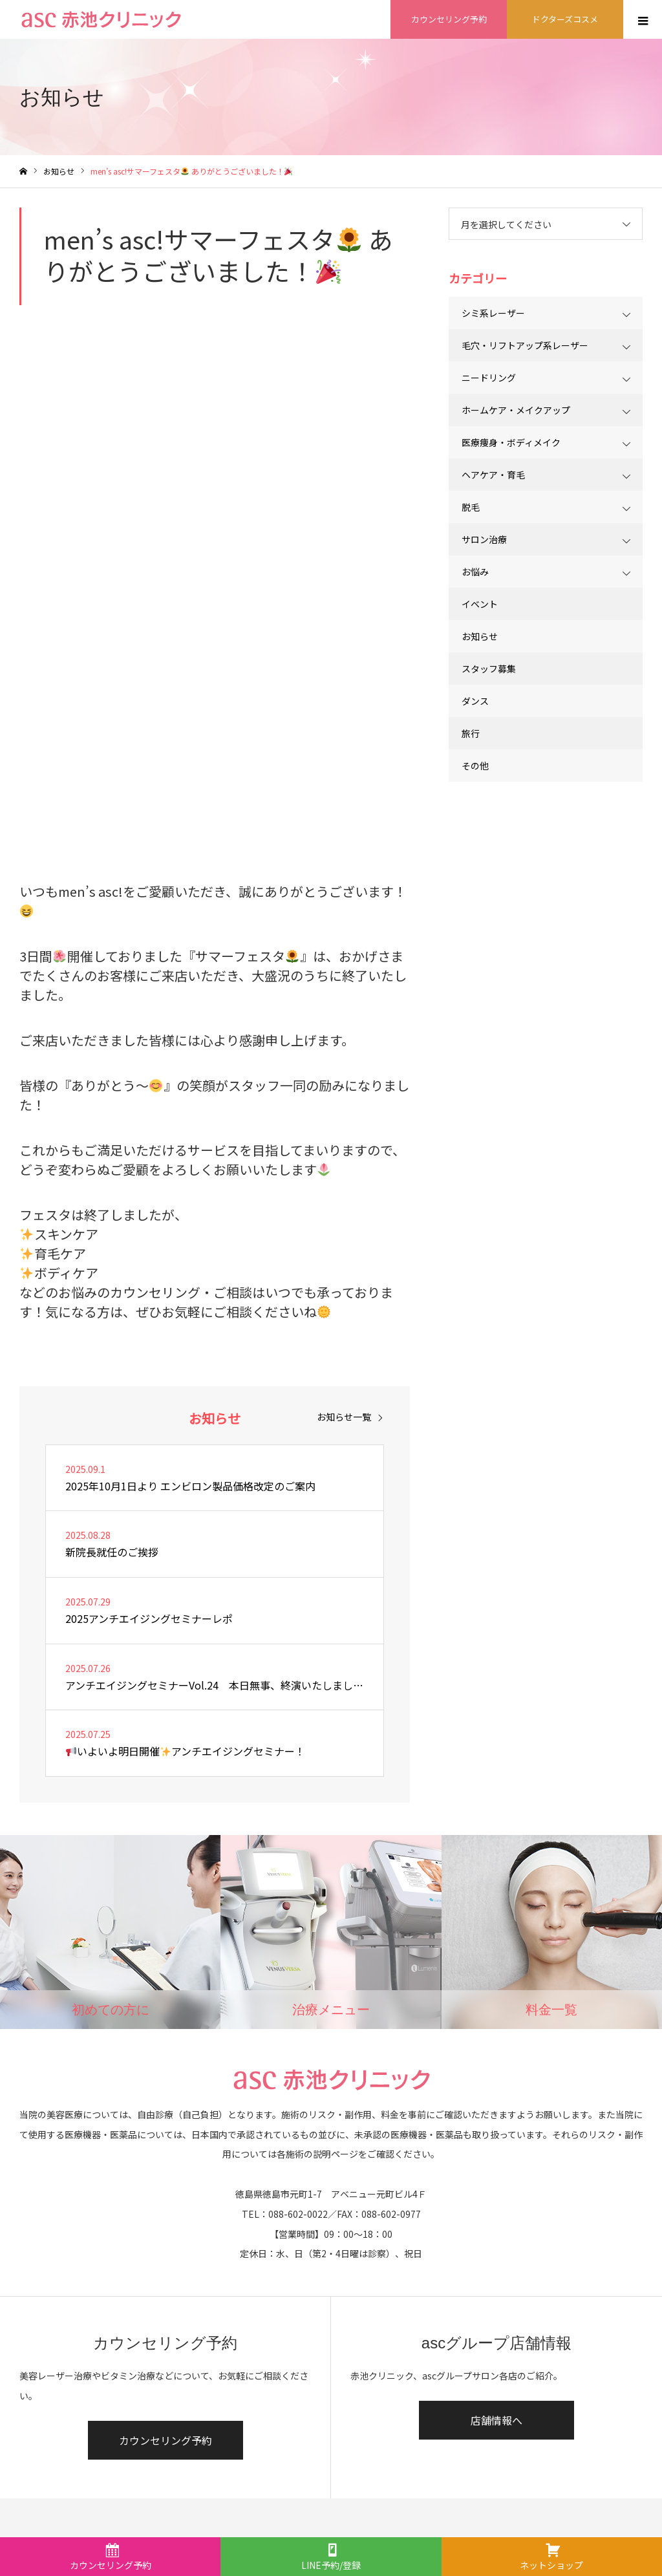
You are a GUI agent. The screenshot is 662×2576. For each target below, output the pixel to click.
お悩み (475, 571)
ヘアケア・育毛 (493, 474)
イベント (480, 603)
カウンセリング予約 (449, 19)
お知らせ (480, 636)
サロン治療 (484, 539)
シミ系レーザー (493, 312)
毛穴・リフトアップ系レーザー (525, 345)
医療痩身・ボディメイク (511, 442)
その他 (475, 765)
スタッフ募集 (489, 668)
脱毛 (471, 506)
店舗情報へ (496, 2420)
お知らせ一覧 (344, 1416)
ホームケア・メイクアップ (516, 409)
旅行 (471, 733)
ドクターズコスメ (565, 19)
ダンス (475, 700)
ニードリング (489, 377)
